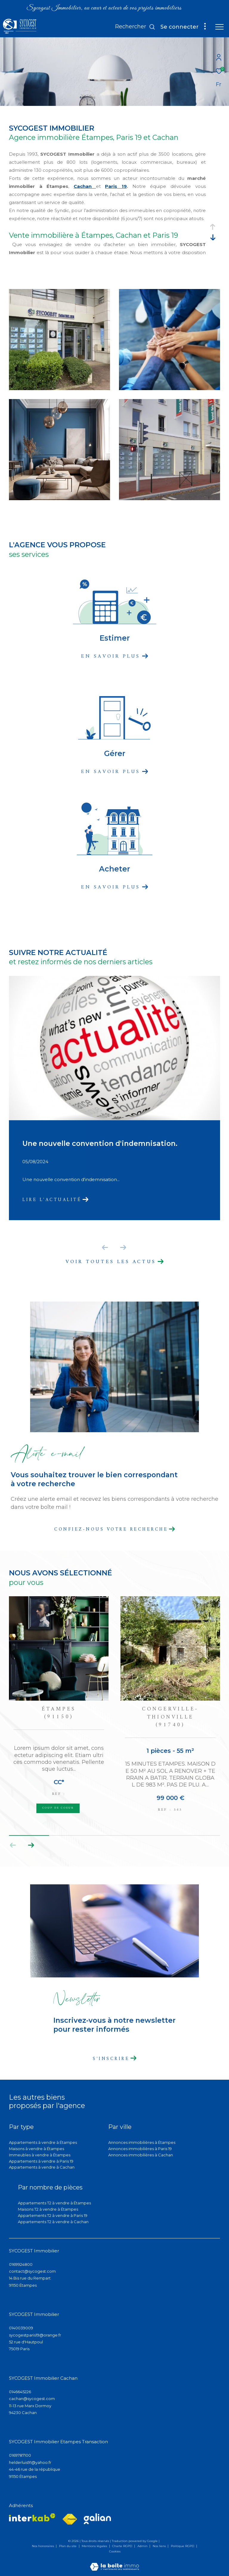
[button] (31, 1845)
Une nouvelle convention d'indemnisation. (99, 1143)
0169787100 (20, 2455)
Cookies (114, 2551)
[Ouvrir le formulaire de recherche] (135, 26)
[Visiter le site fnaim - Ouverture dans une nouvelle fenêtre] (69, 2519)
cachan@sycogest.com (32, 2398)
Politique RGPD (182, 2546)
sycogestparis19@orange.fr (35, 2334)
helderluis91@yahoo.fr (30, 2462)
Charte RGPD (122, 2546)
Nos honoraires (43, 2546)
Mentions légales (95, 2546)
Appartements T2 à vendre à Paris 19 (52, 2215)
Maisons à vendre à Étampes (36, 2148)
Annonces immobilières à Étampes (141, 2142)
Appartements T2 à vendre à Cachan (53, 2221)
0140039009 (21, 2327)
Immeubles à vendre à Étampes (39, 2154)
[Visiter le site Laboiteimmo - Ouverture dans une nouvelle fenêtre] (114, 2563)
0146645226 (20, 2391)
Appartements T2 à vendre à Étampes (54, 2203)
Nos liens (160, 2546)
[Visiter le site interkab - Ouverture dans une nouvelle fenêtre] (32, 2517)
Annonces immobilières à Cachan (140, 2154)
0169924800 (21, 2264)
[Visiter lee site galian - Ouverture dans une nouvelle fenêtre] (97, 2518)
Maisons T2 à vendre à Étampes (48, 2209)
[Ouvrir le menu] (219, 26)
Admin (142, 2546)
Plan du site (68, 2546)
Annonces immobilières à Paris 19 (140, 2148)
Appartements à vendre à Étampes (43, 2142)
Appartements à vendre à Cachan (42, 2167)
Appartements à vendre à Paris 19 (41, 2161)
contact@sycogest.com (32, 2271)
